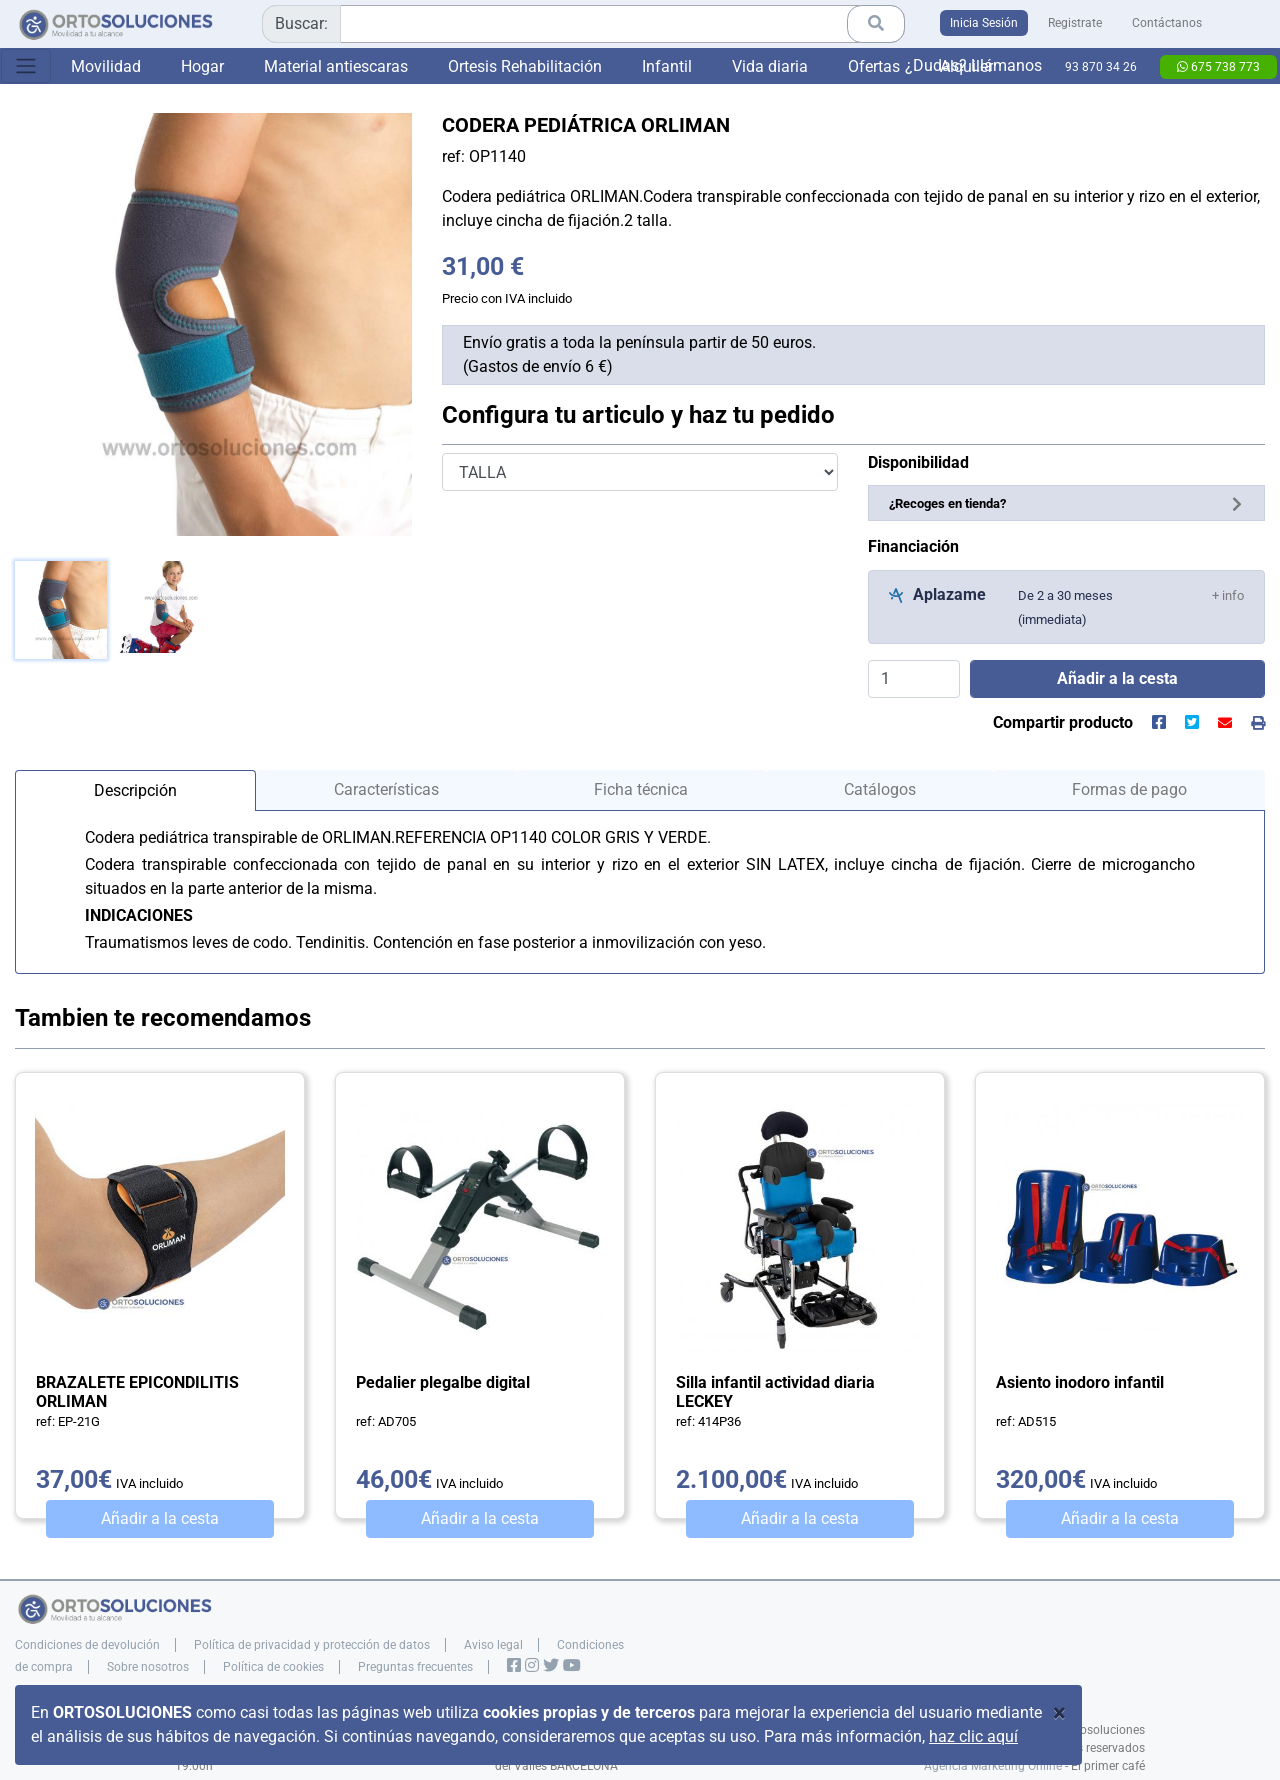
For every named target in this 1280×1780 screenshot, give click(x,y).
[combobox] (583, 24)
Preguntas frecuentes (415, 1667)
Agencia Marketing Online (993, 1766)
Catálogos (880, 789)
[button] (1228, 594)
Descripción (135, 790)
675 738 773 (1218, 67)
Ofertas (874, 66)
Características (386, 789)
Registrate (1075, 23)
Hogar (202, 66)
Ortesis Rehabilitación (525, 66)
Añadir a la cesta (160, 1518)
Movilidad (106, 66)
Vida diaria (770, 66)
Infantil (667, 66)
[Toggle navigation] (26, 66)
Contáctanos (1167, 23)
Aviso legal (493, 1645)
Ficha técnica (641, 789)
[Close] (1059, 1713)
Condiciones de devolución (87, 1645)
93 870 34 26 (1101, 67)
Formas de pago (1129, 789)
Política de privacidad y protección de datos (312, 1645)
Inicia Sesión (984, 23)
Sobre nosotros (148, 1667)
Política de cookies (273, 1667)
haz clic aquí (973, 1736)
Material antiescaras (336, 66)
